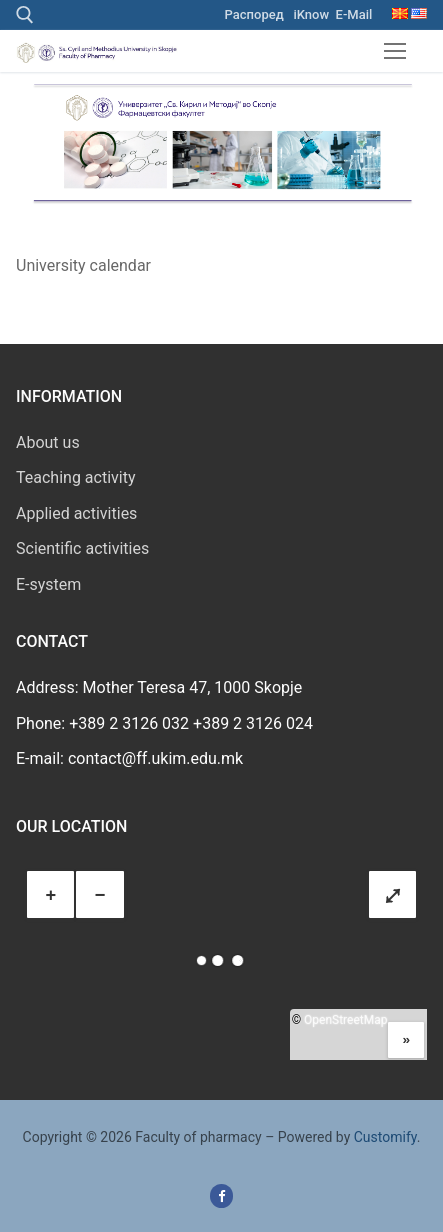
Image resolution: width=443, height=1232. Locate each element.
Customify (385, 1137)
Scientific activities (82, 548)
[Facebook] (221, 1195)
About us (48, 442)
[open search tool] (25, 15)
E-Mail (354, 14)
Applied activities (76, 513)
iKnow (311, 14)
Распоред (254, 14)
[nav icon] (395, 51)
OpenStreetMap (345, 1020)
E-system (48, 584)
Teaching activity (75, 477)
